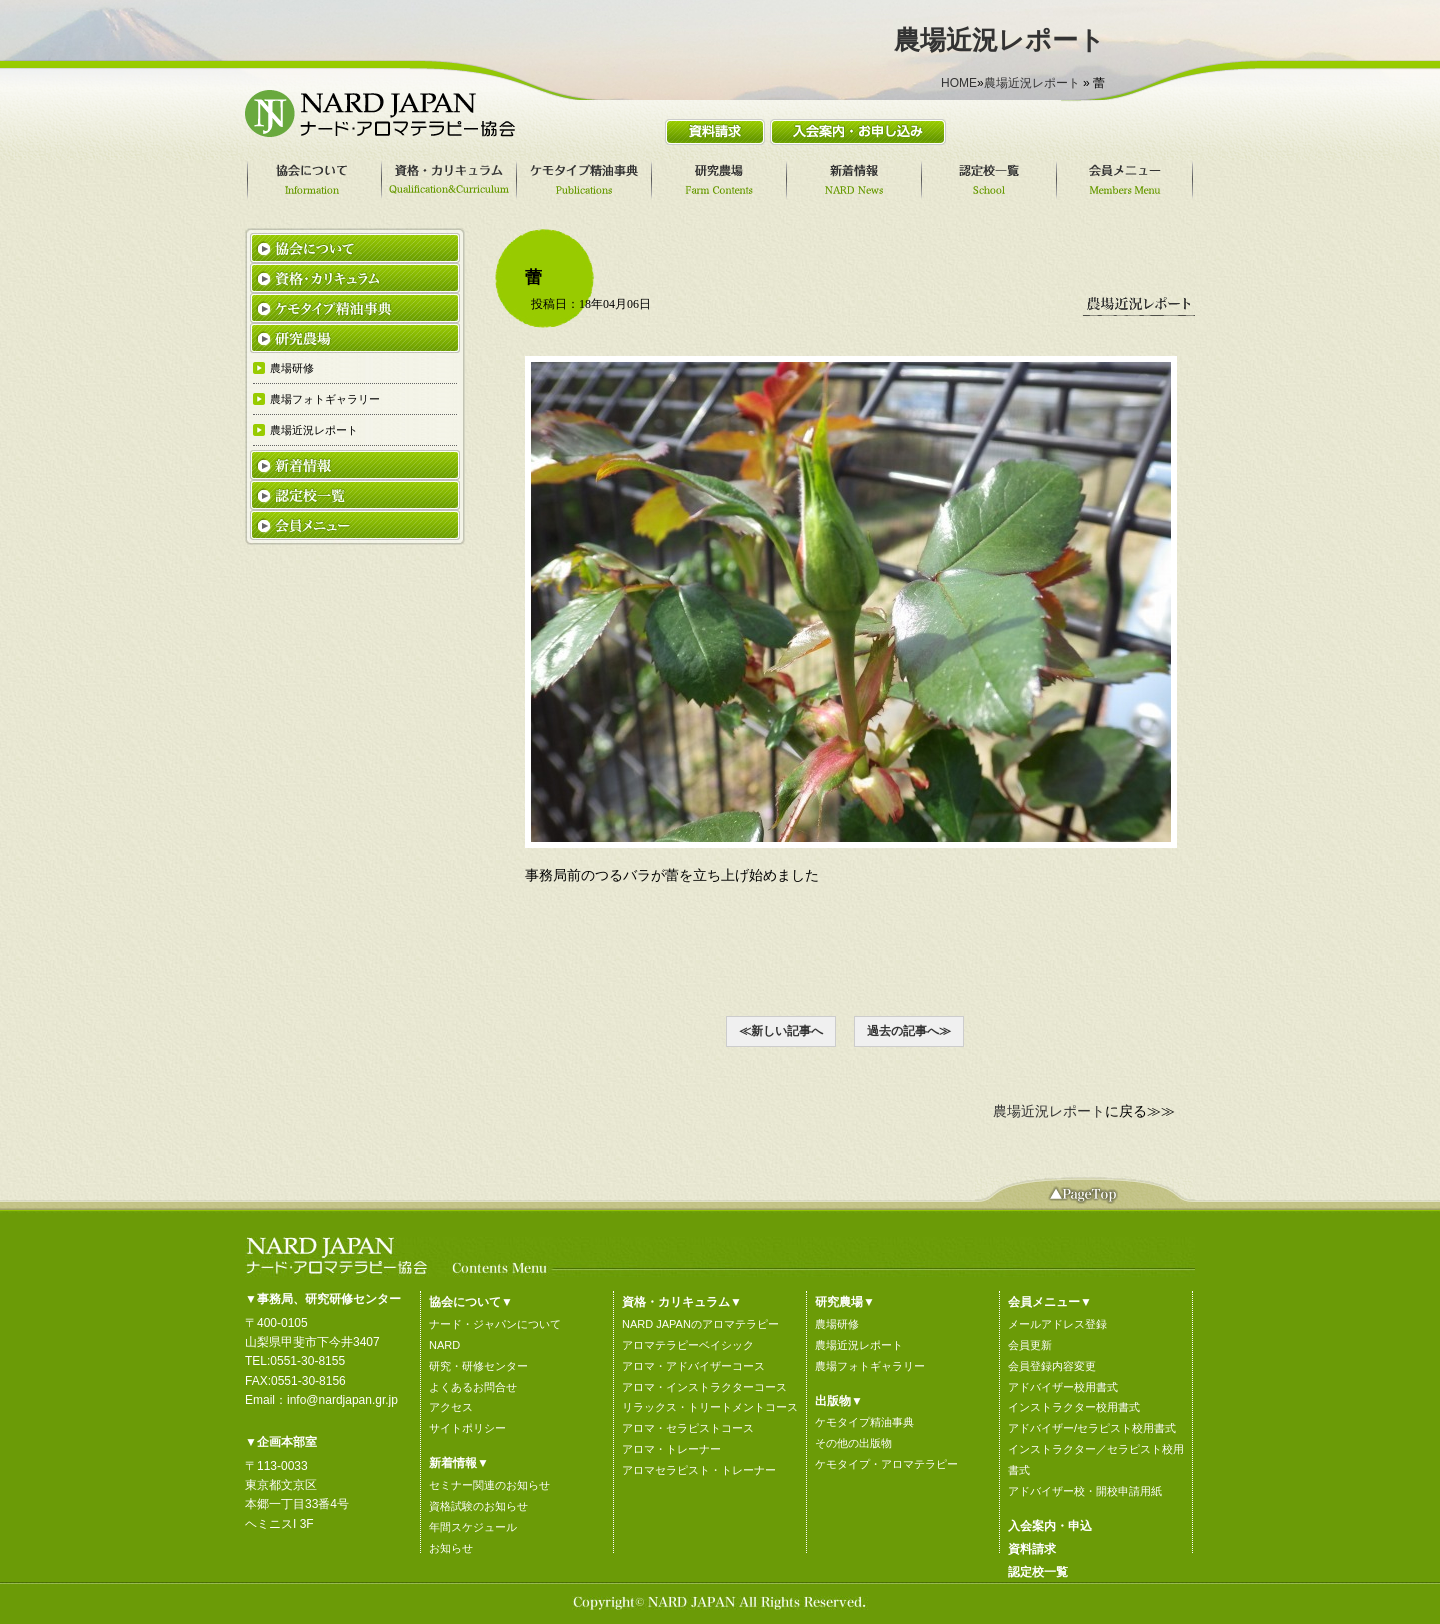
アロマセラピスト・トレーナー (699, 1470)
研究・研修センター (478, 1366)
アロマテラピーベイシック (688, 1345)
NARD (444, 1345)
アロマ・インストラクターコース (704, 1387)
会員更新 (1030, 1345)
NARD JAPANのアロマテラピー (700, 1324)
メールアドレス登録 (1057, 1324)
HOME (959, 83)
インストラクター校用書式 (1074, 1407)
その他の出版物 (853, 1443)
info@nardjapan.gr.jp (342, 1400)
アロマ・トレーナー (671, 1449)
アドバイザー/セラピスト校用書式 (1092, 1428)
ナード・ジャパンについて (495, 1324)
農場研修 (837, 1324)
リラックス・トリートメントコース (710, 1407)
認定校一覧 (1038, 1572)
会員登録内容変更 (1052, 1366)
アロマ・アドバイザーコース (693, 1366)
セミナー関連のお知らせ (489, 1485)
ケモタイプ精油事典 (864, 1422)
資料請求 (1032, 1549)
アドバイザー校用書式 (1063, 1387)
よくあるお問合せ (473, 1387)
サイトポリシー (467, 1428)
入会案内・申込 (1050, 1526)
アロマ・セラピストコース (688, 1428)
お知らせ (451, 1548)
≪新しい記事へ (781, 1031)
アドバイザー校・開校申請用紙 (1085, 1491)
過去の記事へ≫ (909, 1031)
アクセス (451, 1407)
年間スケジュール (473, 1527)
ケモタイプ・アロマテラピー (886, 1464)
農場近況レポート (1032, 83)
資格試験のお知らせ (478, 1506)
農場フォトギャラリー (870, 1366)
